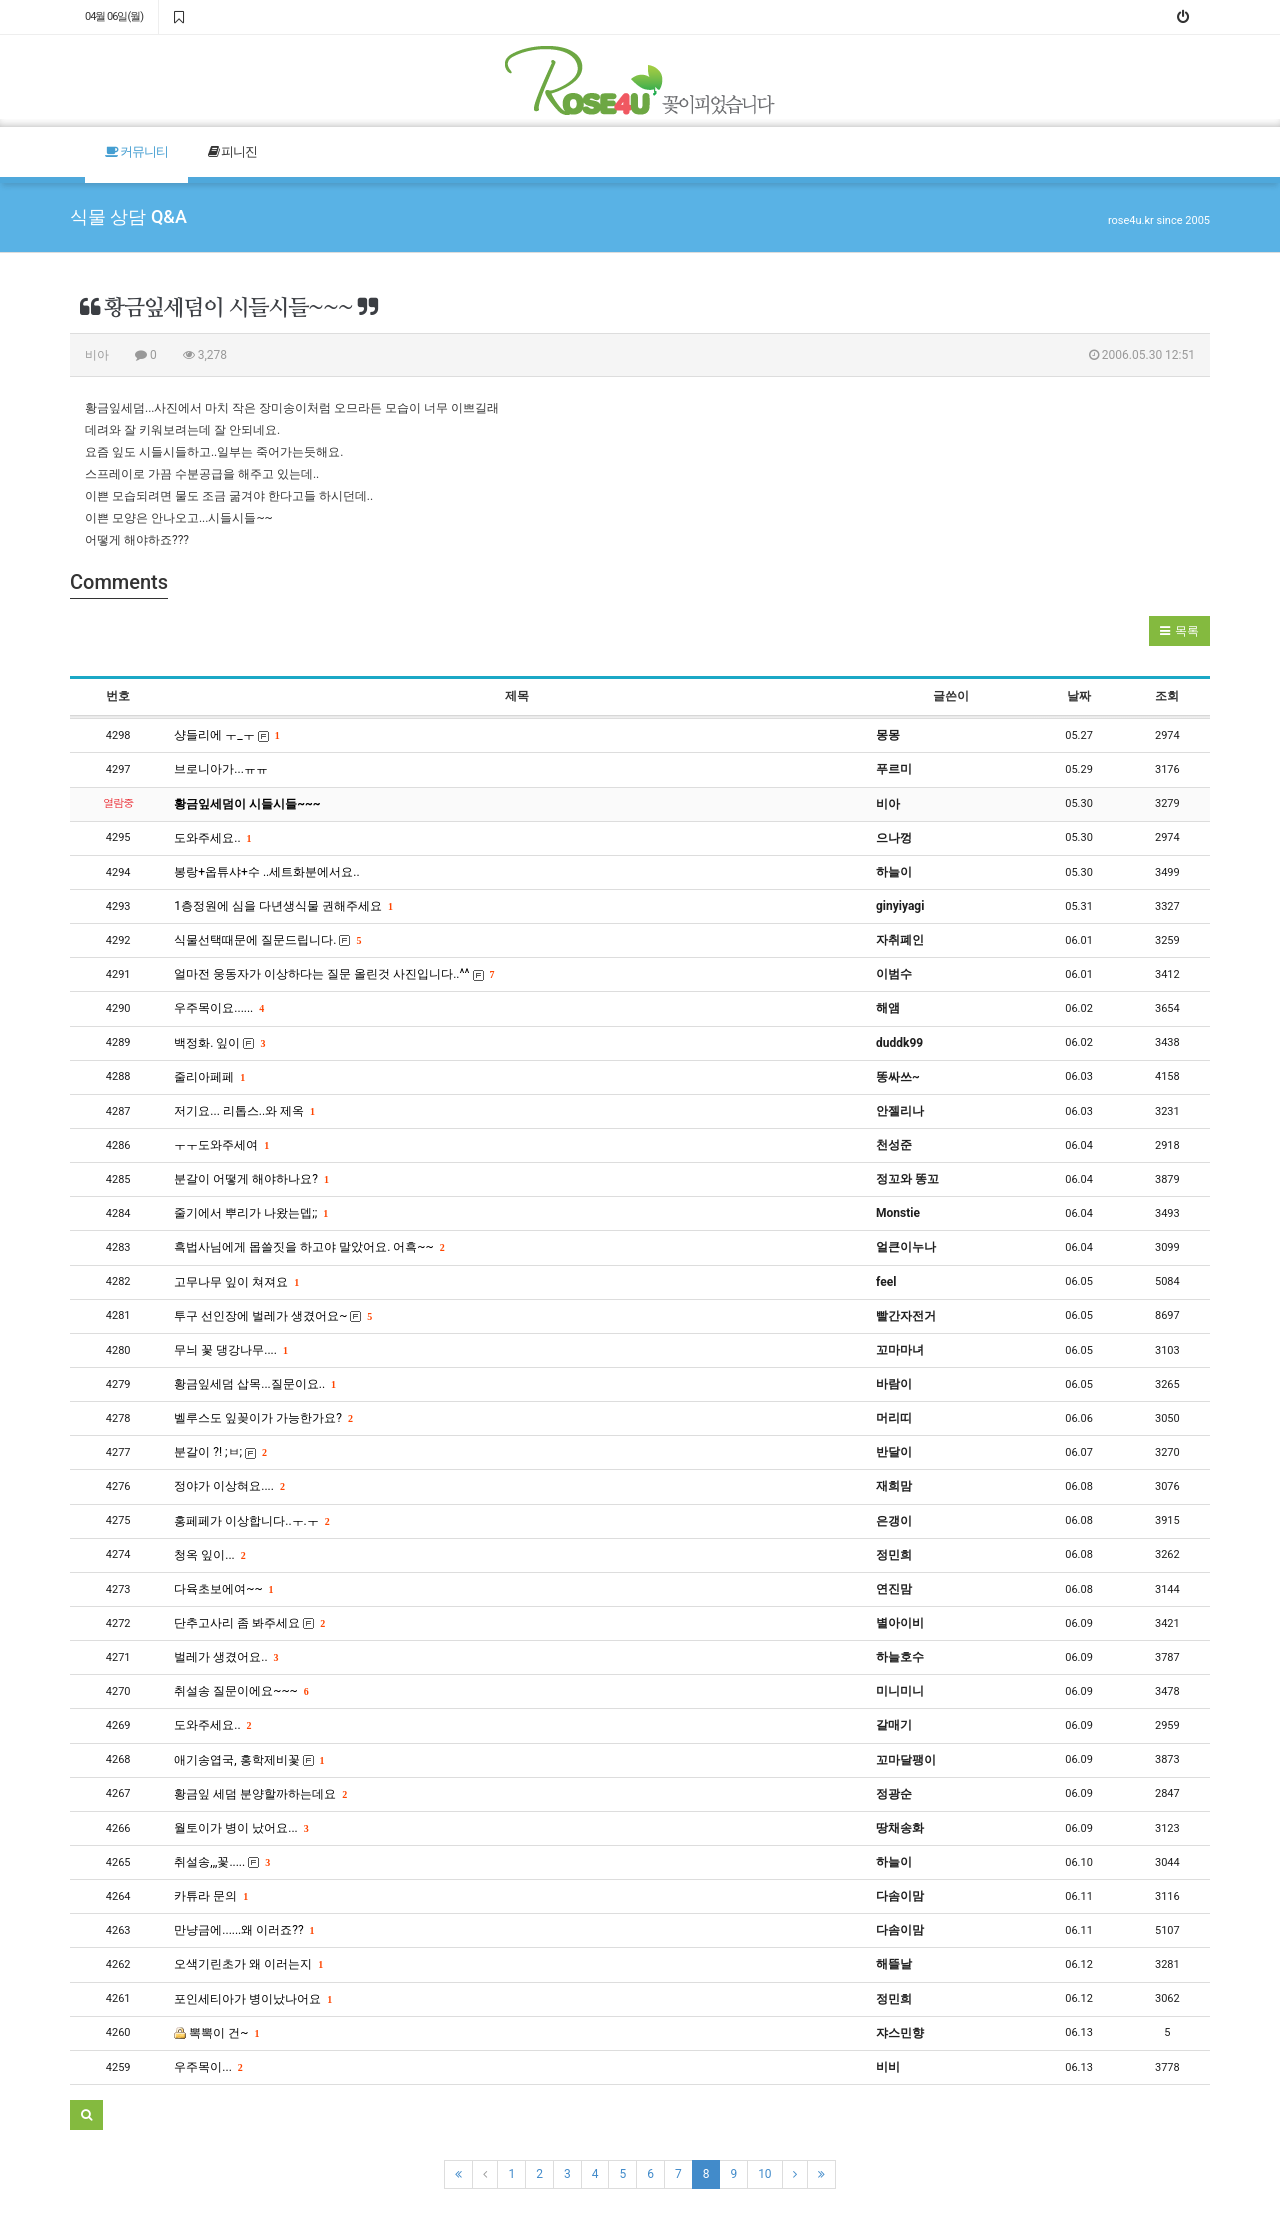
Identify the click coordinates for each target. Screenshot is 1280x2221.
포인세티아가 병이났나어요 (252, 1999)
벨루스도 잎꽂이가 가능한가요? (263, 1418)
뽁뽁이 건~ (216, 2033)
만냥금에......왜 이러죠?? (243, 1930)
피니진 (232, 151)
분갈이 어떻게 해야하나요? (251, 1179)
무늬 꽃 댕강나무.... (230, 1350)
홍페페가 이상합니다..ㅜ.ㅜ (251, 1521)
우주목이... (207, 2067)
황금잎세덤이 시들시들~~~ (247, 804)
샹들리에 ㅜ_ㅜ (226, 735)
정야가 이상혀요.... (229, 1486)
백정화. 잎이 (219, 1043)
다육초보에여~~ (223, 1589)
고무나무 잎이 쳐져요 (236, 1282)
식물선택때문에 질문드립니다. (267, 940)
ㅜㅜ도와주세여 (221, 1145)
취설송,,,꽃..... (221, 1862)
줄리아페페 (209, 1077)
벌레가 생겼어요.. (225, 1657)
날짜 (1079, 696)
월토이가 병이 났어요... (240, 1828)
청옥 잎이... (209, 1555)
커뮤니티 (136, 151)
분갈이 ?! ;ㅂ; (220, 1452)
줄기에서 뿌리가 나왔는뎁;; (250, 1213)
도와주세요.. (212, 838)
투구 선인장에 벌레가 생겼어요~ (272, 1316)
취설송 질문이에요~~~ (240, 1691)
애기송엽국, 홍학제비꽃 (248, 1760)
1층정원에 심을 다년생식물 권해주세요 (283, 906)
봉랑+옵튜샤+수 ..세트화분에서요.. (266, 872)
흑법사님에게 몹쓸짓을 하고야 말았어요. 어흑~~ (308, 1247)
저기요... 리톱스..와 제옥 (244, 1111)
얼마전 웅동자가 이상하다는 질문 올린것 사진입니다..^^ (333, 974)
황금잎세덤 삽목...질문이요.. (254, 1384)
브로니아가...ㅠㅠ (221, 769)
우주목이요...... (218, 1008)
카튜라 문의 (210, 1896)
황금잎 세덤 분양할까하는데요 (260, 1794)
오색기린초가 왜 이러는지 (248, 1964)
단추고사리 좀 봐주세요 (249, 1623)
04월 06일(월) (114, 16)
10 (765, 2174)
